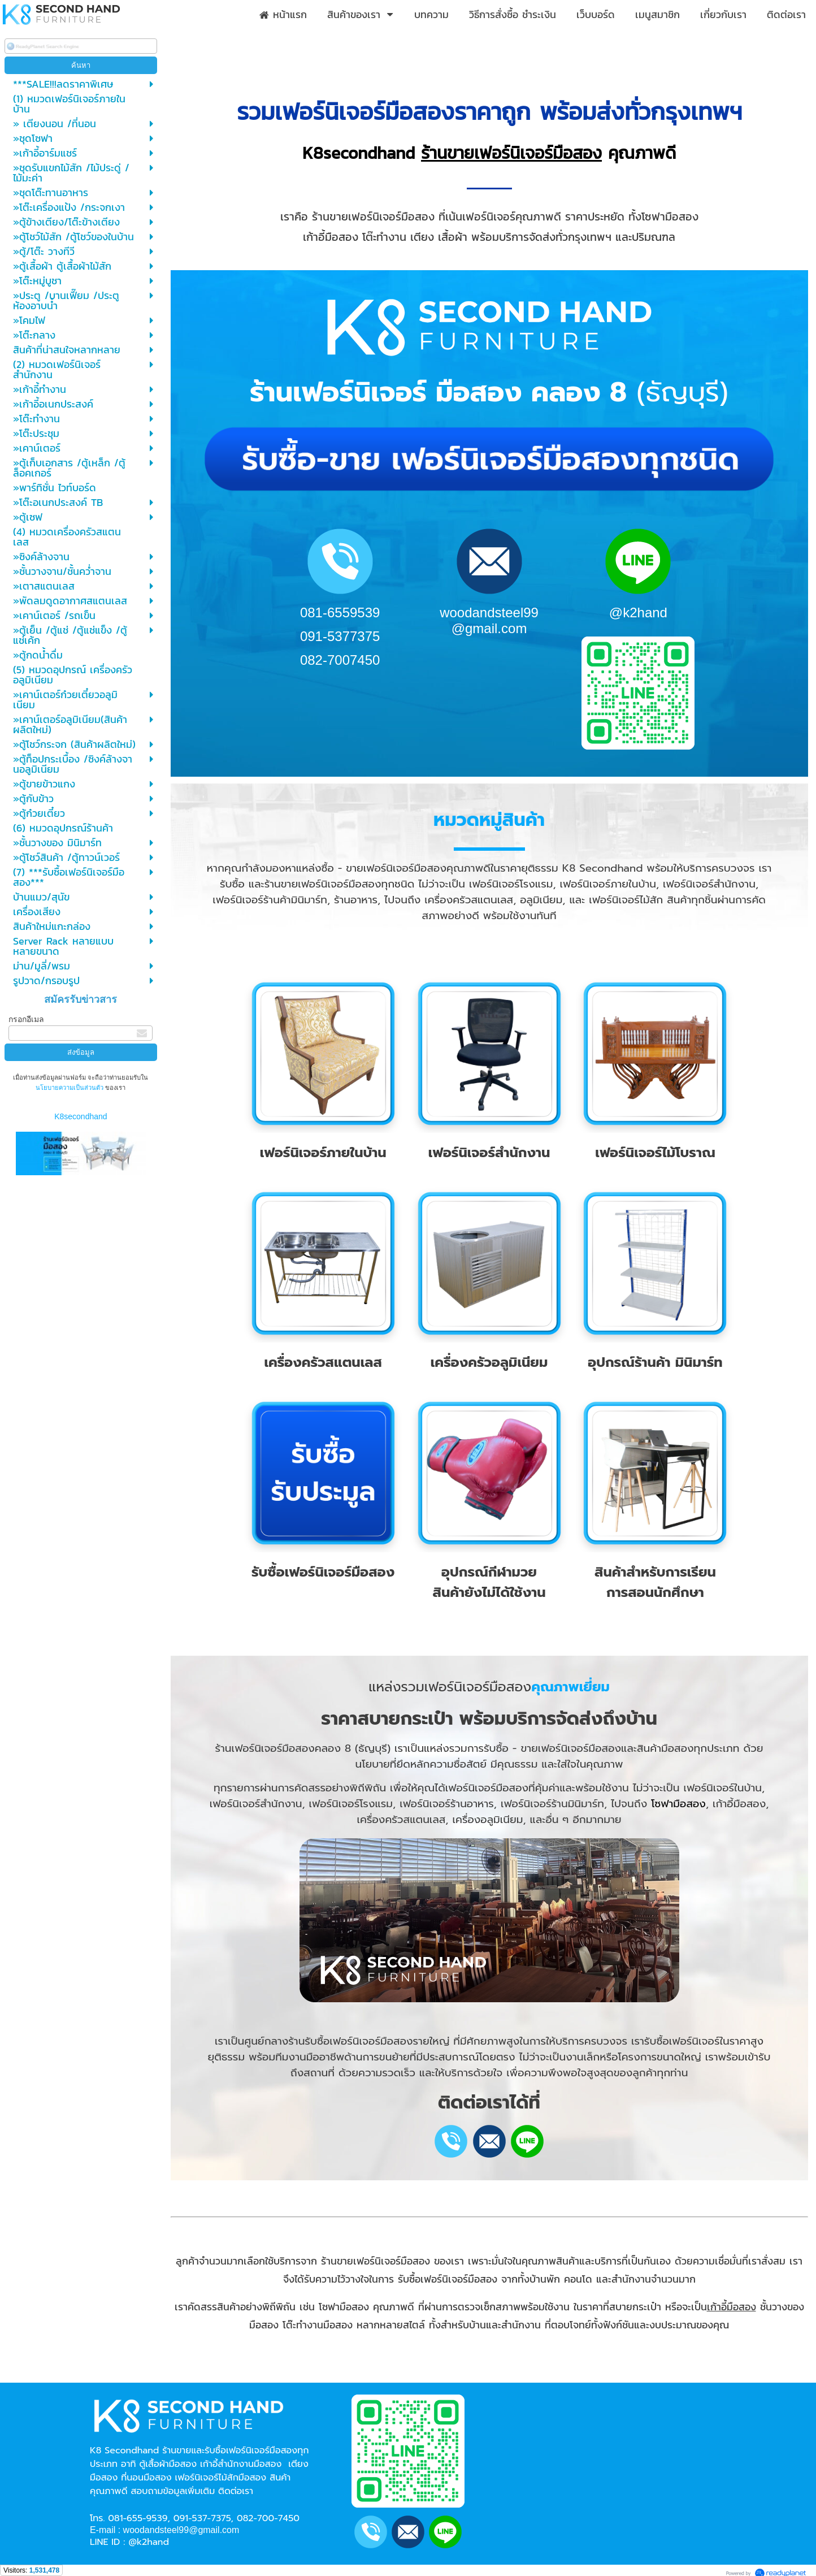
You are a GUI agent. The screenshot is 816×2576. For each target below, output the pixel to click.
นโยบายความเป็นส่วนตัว (70, 1087)
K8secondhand (80, 1116)
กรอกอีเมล (26, 1019)
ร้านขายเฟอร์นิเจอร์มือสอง (511, 153)
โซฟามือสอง (678, 1804)
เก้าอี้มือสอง (731, 2306)
